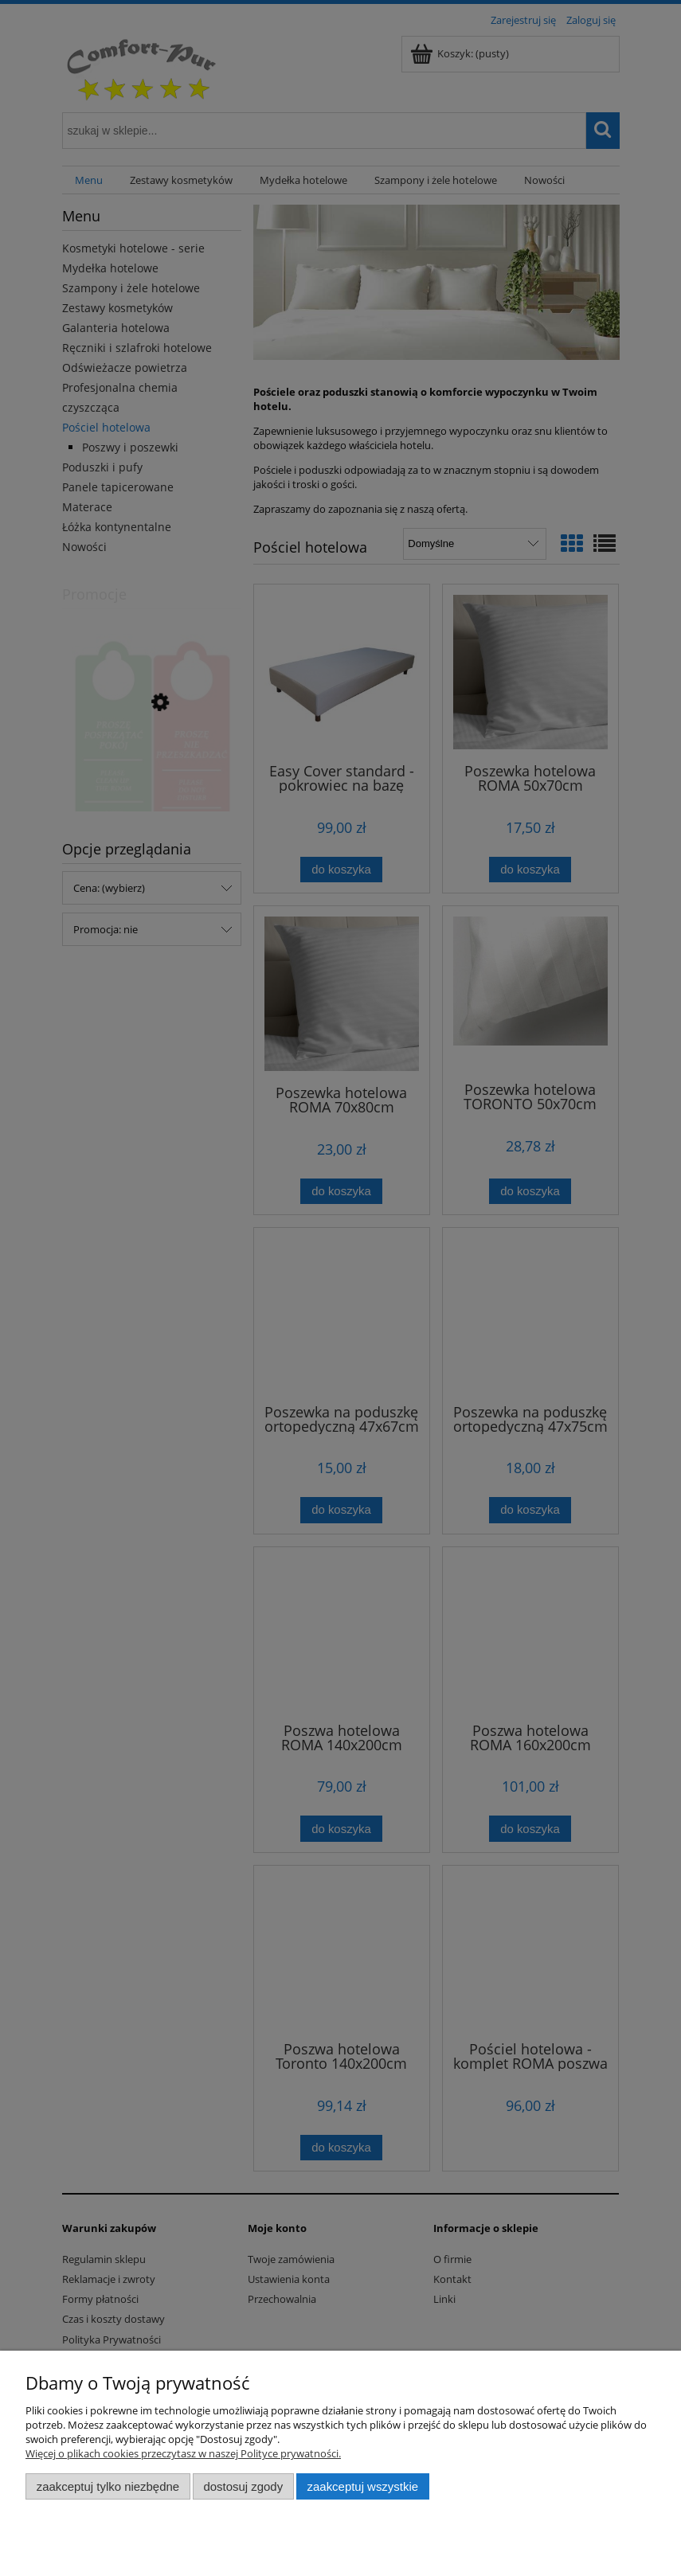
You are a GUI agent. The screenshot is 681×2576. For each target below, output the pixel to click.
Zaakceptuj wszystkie (362, 2486)
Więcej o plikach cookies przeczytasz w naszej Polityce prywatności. (183, 2453)
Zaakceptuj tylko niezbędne (108, 2486)
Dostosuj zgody (243, 2486)
